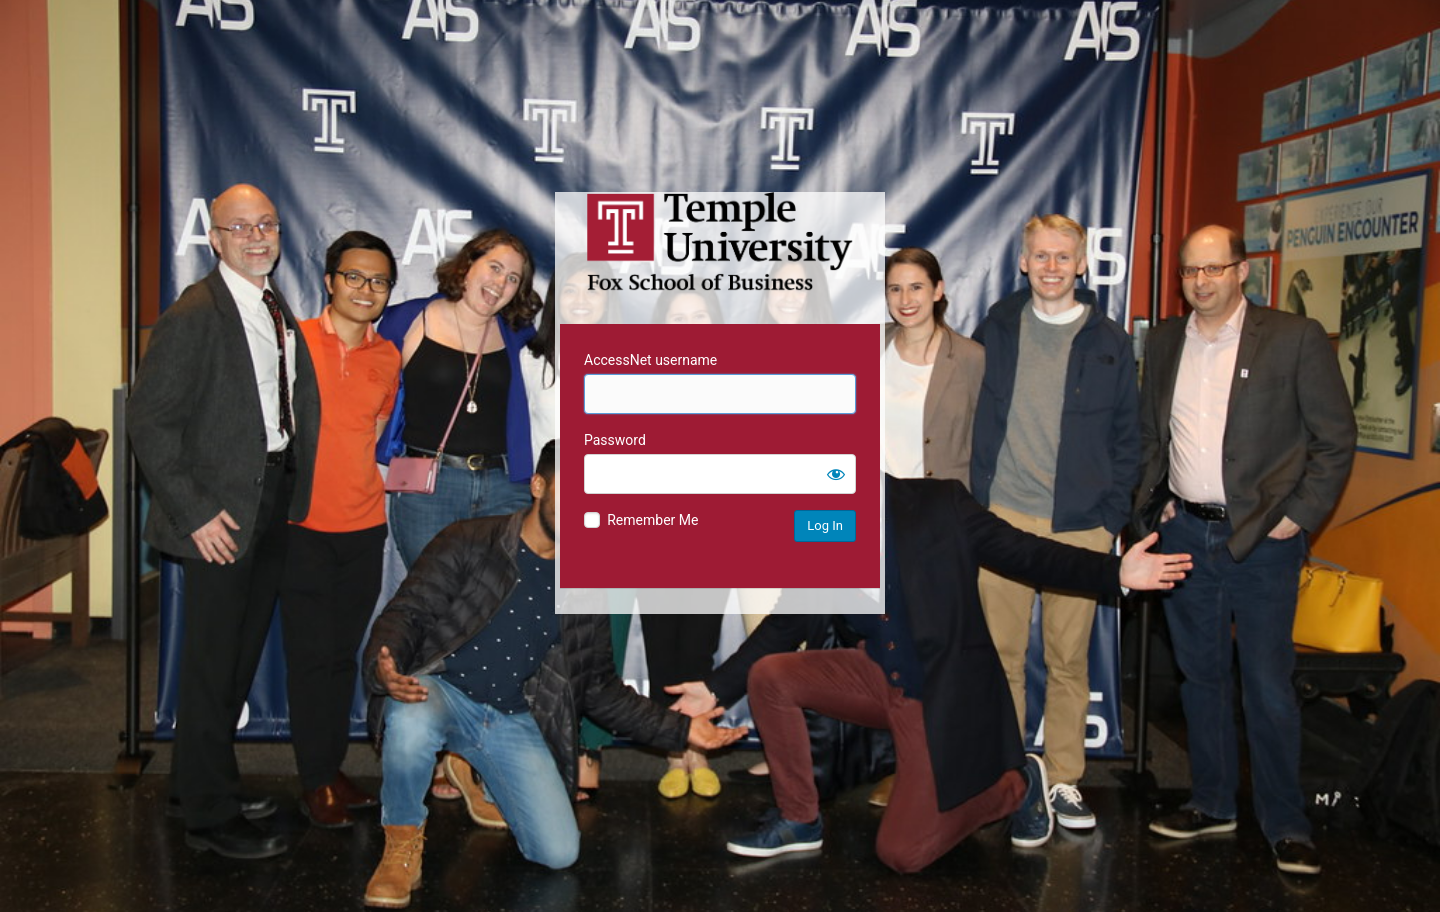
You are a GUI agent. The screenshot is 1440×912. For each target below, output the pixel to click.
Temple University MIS (720, 242)
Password (615, 440)
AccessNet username (650, 360)
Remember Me (652, 520)
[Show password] (836, 474)
